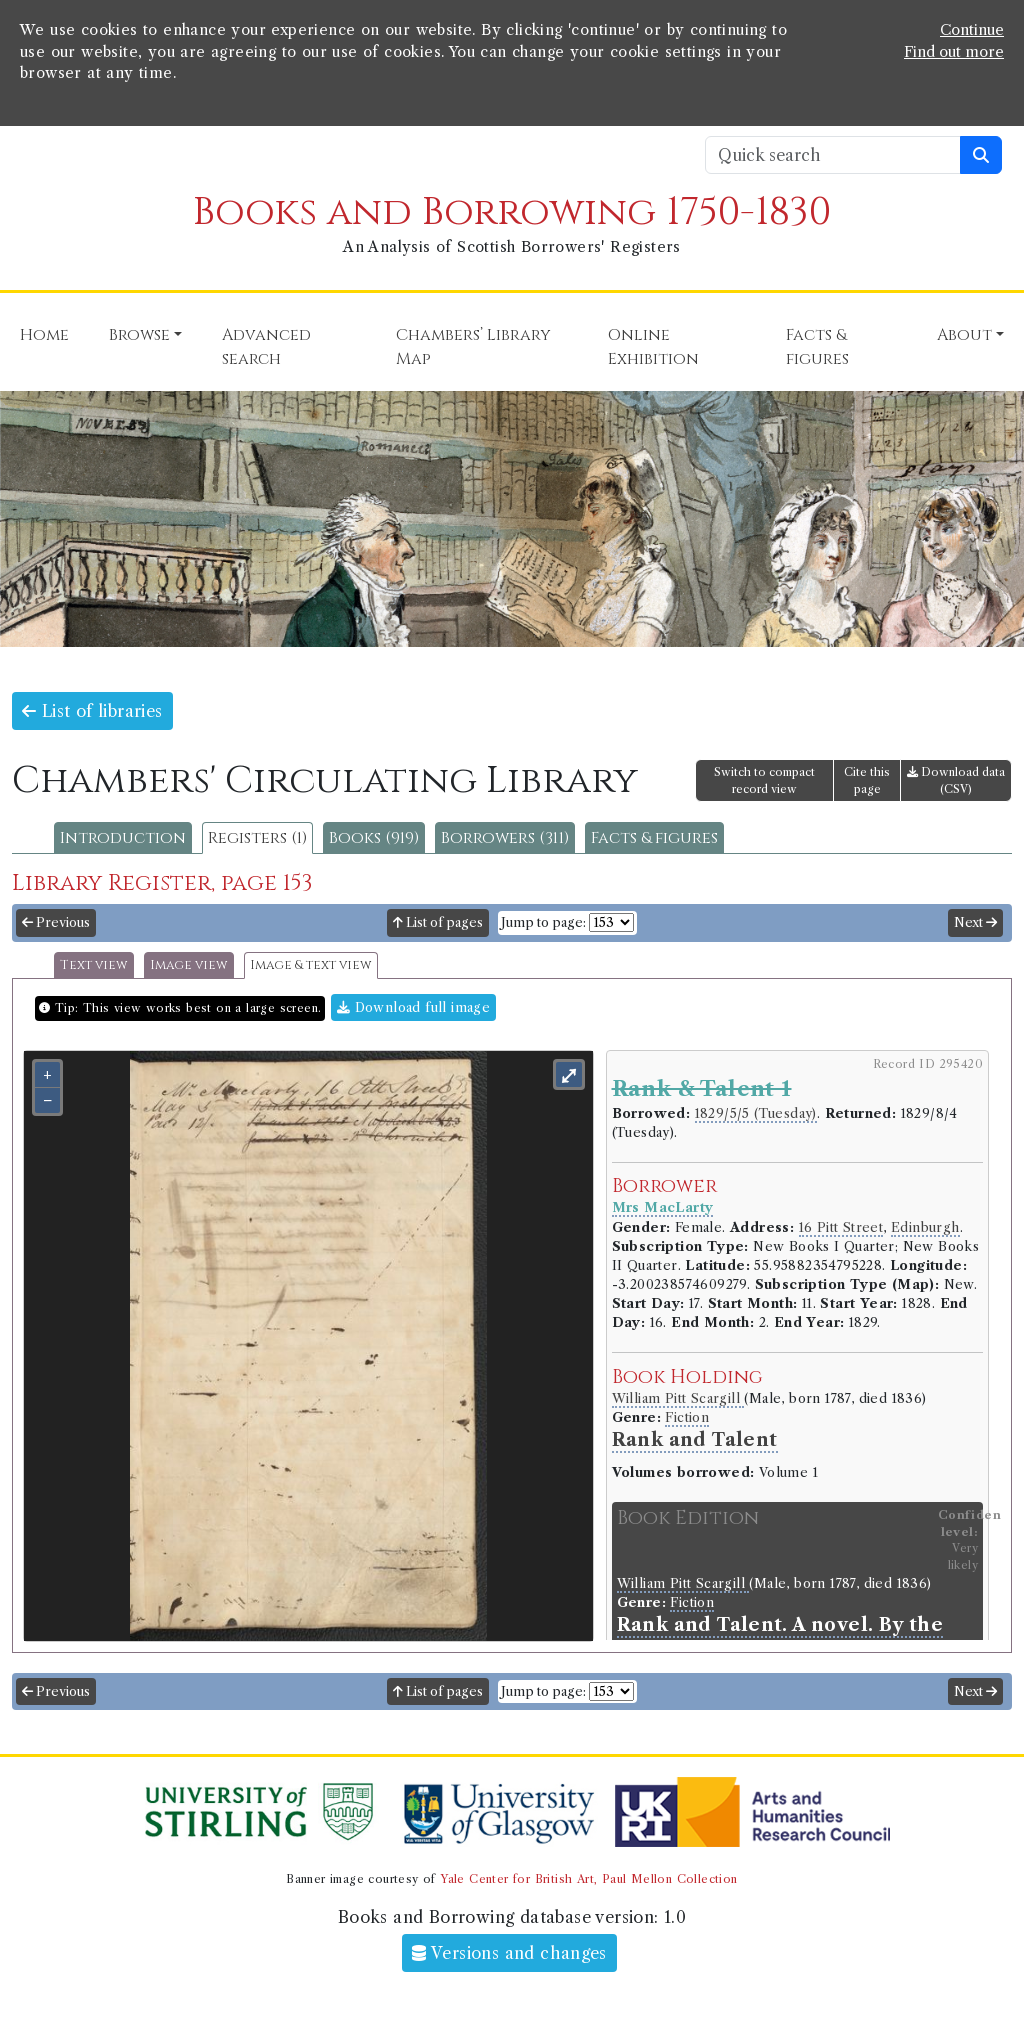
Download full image (413, 1007)
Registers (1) (257, 838)
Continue (972, 30)
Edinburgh (925, 1227)
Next (975, 922)
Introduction (123, 838)
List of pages (438, 922)
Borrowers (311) (505, 838)
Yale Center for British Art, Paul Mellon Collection (588, 1879)
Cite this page (867, 780)
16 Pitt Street (841, 1227)
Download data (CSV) (956, 780)
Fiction (687, 1417)
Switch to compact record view (764, 780)
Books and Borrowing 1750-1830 (512, 212)
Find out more (954, 52)
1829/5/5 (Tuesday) (756, 1113)
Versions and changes (509, 1953)
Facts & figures (654, 838)
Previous (56, 922)
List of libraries (92, 711)
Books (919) (374, 838)
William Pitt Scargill (678, 1398)
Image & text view (311, 965)
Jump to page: (543, 922)
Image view (189, 965)
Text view (94, 965)
